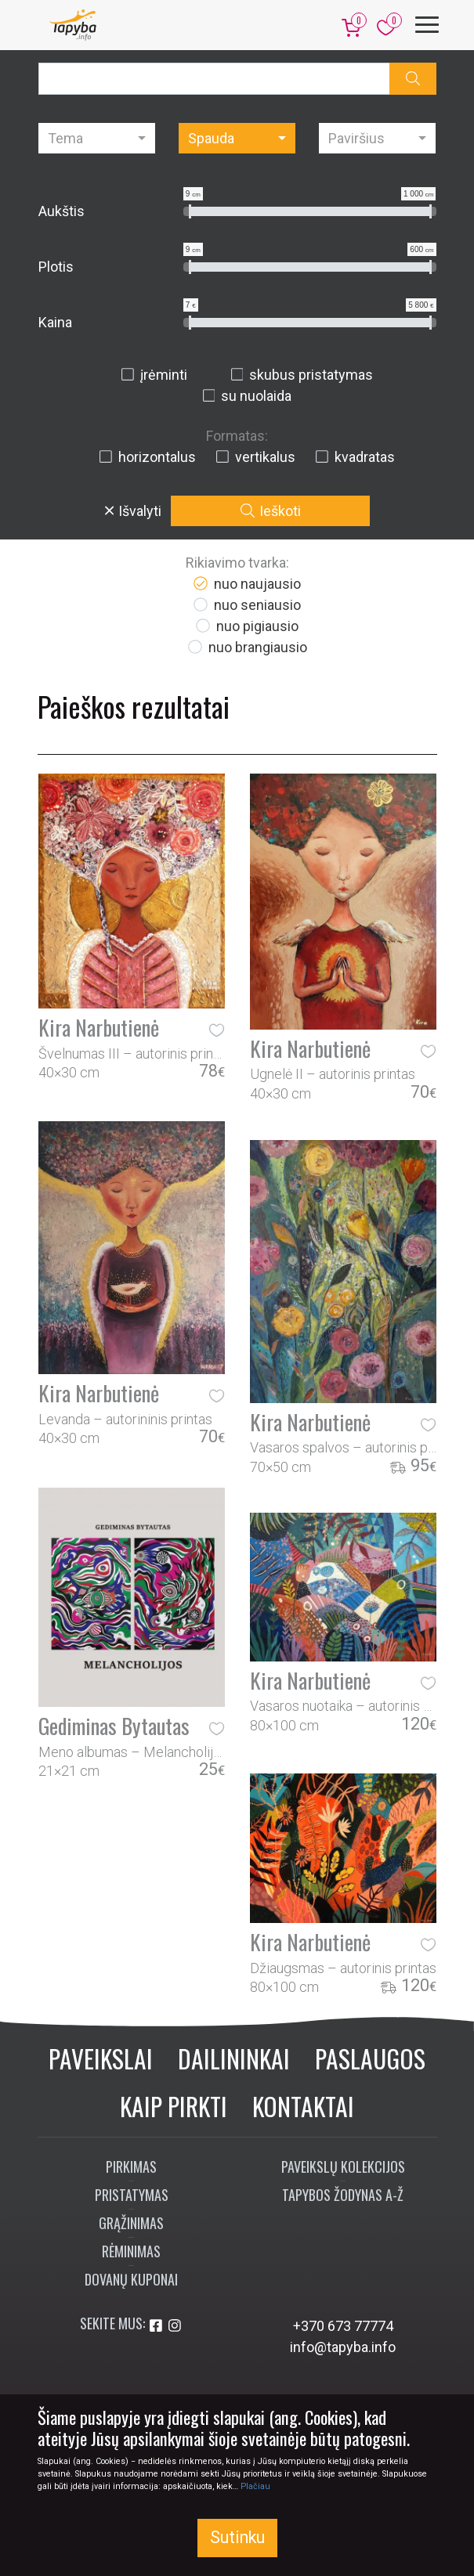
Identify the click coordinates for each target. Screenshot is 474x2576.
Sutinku (237, 2537)
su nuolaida (246, 395)
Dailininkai (234, 2058)
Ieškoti (271, 511)
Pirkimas (131, 2166)
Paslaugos (370, 2058)
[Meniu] (427, 25)
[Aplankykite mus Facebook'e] (157, 2326)
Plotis (56, 266)
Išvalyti (133, 511)
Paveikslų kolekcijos (343, 2166)
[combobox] (96, 138)
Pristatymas (131, 2195)
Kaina (55, 322)
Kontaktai (303, 2105)
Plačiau (255, 2486)
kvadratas (354, 456)
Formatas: (237, 436)
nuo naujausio (246, 583)
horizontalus (147, 456)
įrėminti (153, 374)
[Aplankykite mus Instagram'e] (175, 2326)
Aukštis (61, 211)
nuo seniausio (246, 604)
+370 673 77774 (343, 2326)
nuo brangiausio (246, 647)
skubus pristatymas (302, 374)
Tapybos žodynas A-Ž (342, 2195)
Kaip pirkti (173, 2105)
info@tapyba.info (343, 2347)
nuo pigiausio (246, 626)
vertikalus (255, 456)
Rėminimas (131, 2251)
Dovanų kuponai (131, 2279)
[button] (412, 79)
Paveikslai (101, 2058)
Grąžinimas (131, 2223)
